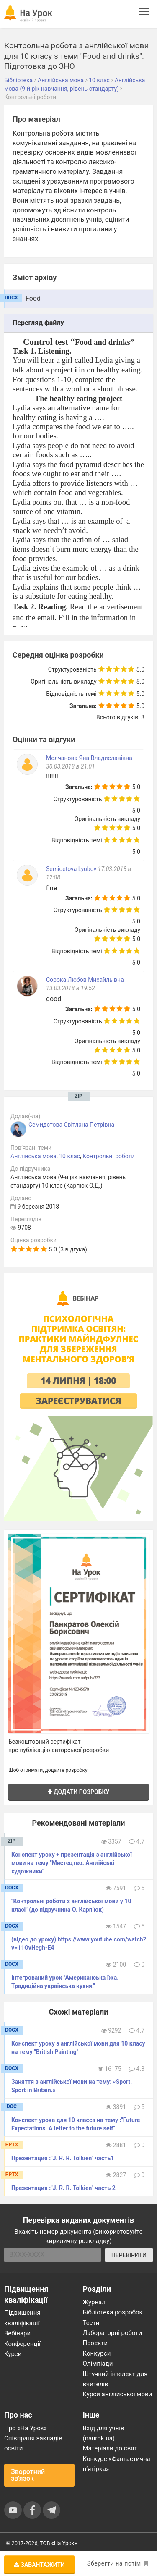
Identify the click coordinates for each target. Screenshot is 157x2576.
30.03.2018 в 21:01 (70, 766)
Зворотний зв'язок (28, 2475)
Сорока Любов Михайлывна (85, 979)
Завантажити (39, 2564)
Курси (12, 2354)
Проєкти (95, 2343)
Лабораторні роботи (112, 2333)
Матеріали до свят (110, 2448)
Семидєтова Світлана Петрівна (71, 1124)
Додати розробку (79, 1792)
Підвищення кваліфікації (22, 2318)
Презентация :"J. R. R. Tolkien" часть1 (62, 2158)
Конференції (22, 2344)
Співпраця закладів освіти (33, 2443)
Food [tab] (33, 298)
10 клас (69, 1156)
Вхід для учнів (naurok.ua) (103, 2433)
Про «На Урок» (25, 2428)
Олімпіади (98, 2363)
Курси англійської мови (117, 2394)
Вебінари (17, 2333)
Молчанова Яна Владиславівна (89, 758)
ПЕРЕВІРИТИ (129, 2255)
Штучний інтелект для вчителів (115, 2379)
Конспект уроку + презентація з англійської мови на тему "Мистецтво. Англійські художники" (71, 1863)
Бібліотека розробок (113, 2312)
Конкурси (97, 2353)
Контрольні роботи (108, 1156)
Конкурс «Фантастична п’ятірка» (116, 2464)
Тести (91, 2323)
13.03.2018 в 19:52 (70, 988)
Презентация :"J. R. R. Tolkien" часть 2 (63, 2188)
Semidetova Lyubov (72, 869)
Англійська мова (33, 1156)
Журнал (94, 2302)
